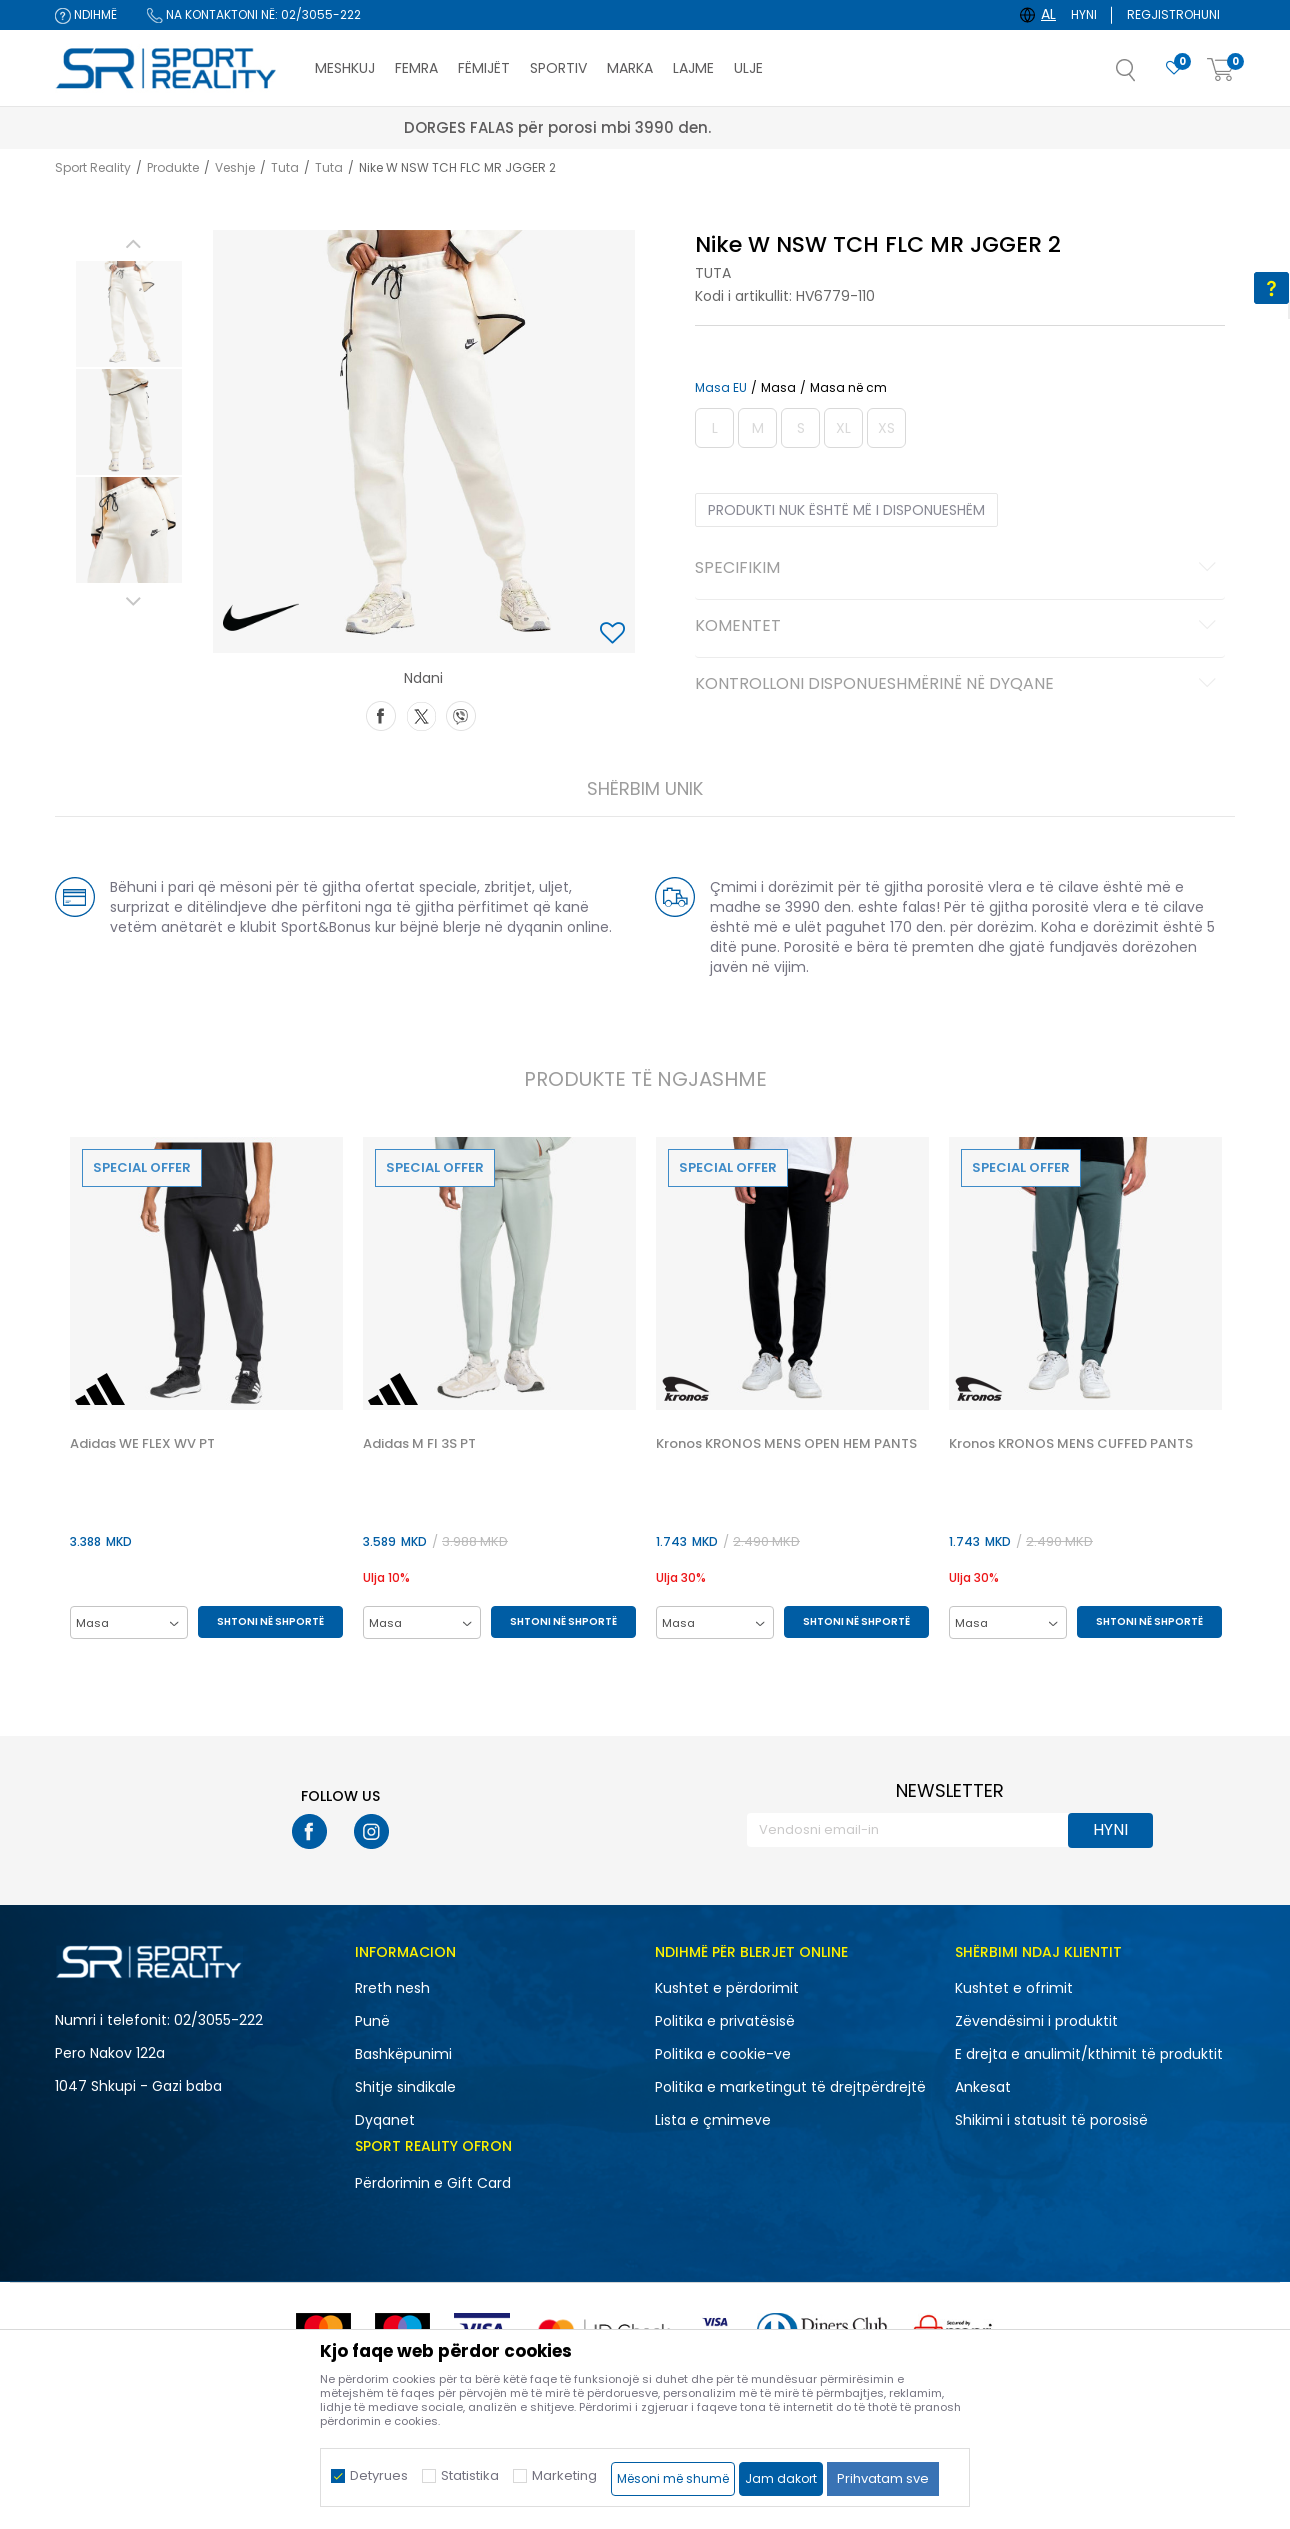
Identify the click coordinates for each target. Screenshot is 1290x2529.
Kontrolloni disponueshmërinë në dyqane (958, 685)
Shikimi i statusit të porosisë (1051, 2120)
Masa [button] (778, 388)
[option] (129, 314)
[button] (1146, 76)
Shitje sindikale (405, 2087)
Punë (372, 2021)
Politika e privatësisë (725, 2021)
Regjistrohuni (1173, 14)
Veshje (235, 167)
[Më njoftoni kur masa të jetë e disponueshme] (714, 428)
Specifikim (958, 569)
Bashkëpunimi (403, 2054)
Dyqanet (385, 2120)
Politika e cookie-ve (723, 2054)
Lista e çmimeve (713, 2120)
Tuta (285, 167)
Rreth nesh (392, 1988)
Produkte (173, 167)
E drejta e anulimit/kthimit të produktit (1089, 2054)
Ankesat (983, 2087)
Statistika (470, 2475)
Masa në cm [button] (848, 388)
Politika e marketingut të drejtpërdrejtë (790, 2087)
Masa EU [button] (721, 388)
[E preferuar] (1174, 68)
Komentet (958, 627)
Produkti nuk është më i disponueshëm (846, 510)
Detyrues (379, 2475)
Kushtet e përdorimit (727, 1988)
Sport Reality (93, 167)
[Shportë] (1221, 70)
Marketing (564, 2475)
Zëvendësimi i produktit (1036, 2021)
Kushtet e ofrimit (1014, 1988)
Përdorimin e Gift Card (433, 2183)
